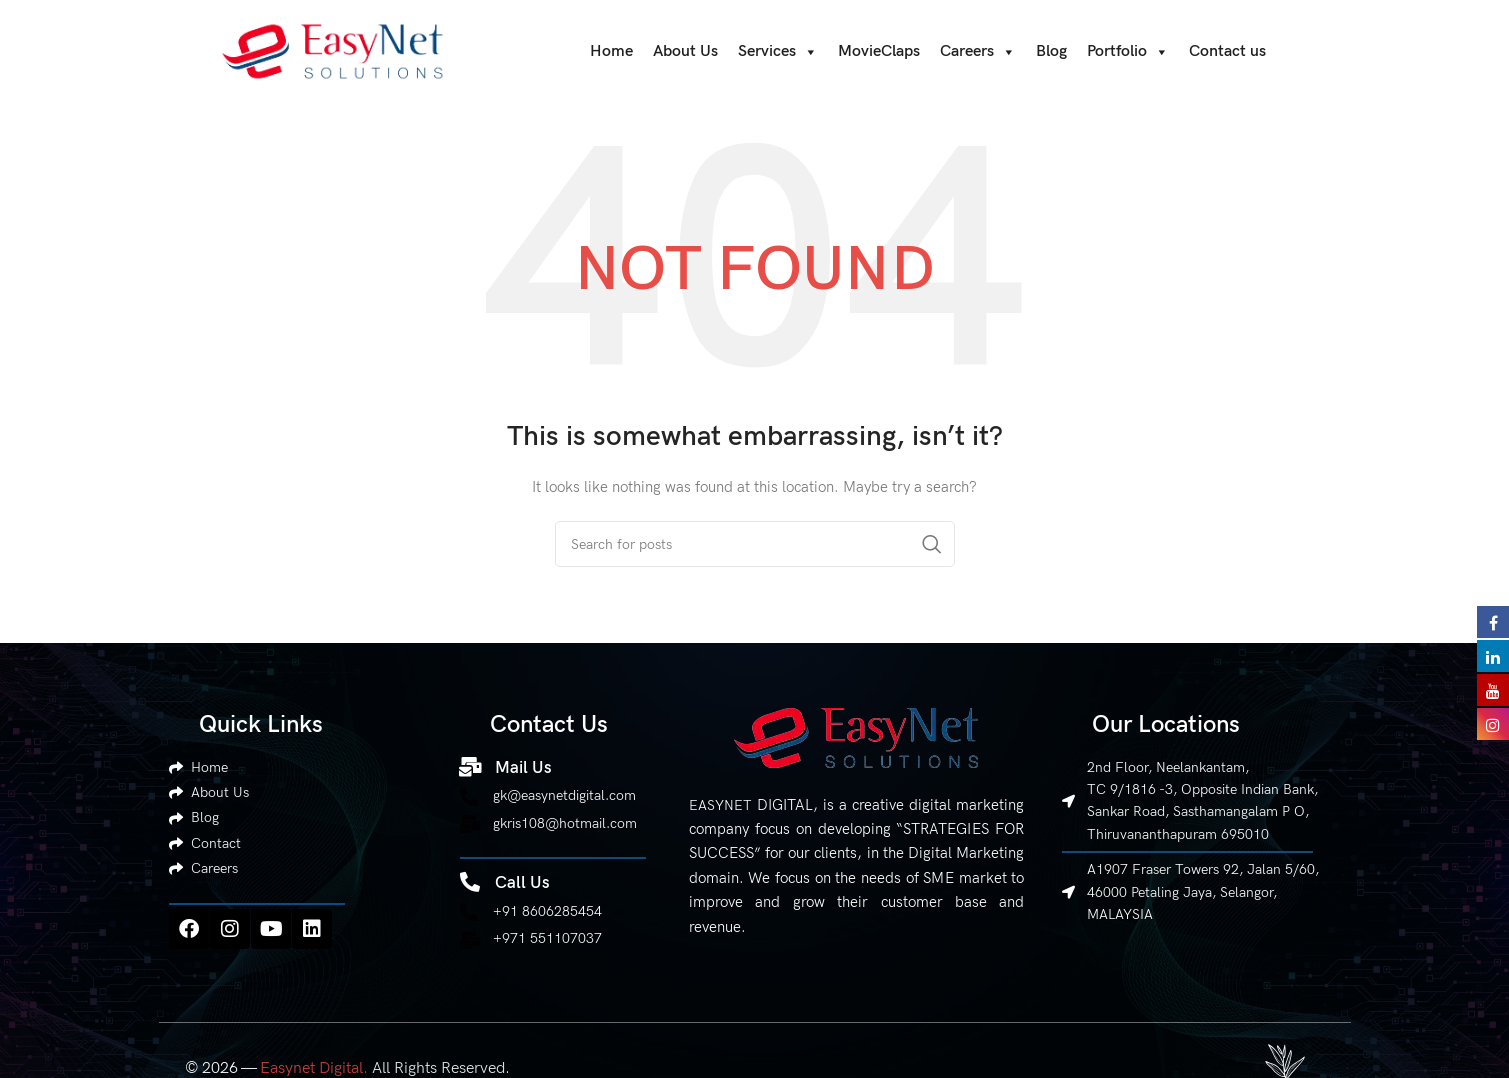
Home (611, 52)
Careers (978, 53)
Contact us (1227, 52)
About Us (685, 52)
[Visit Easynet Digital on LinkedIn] (1493, 655)
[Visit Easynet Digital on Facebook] (1493, 621)
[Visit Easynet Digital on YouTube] (1493, 689)
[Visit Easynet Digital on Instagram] (1493, 723)
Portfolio (1128, 53)
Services (778, 53)
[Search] (755, 545)
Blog (1051, 52)
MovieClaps (879, 52)
